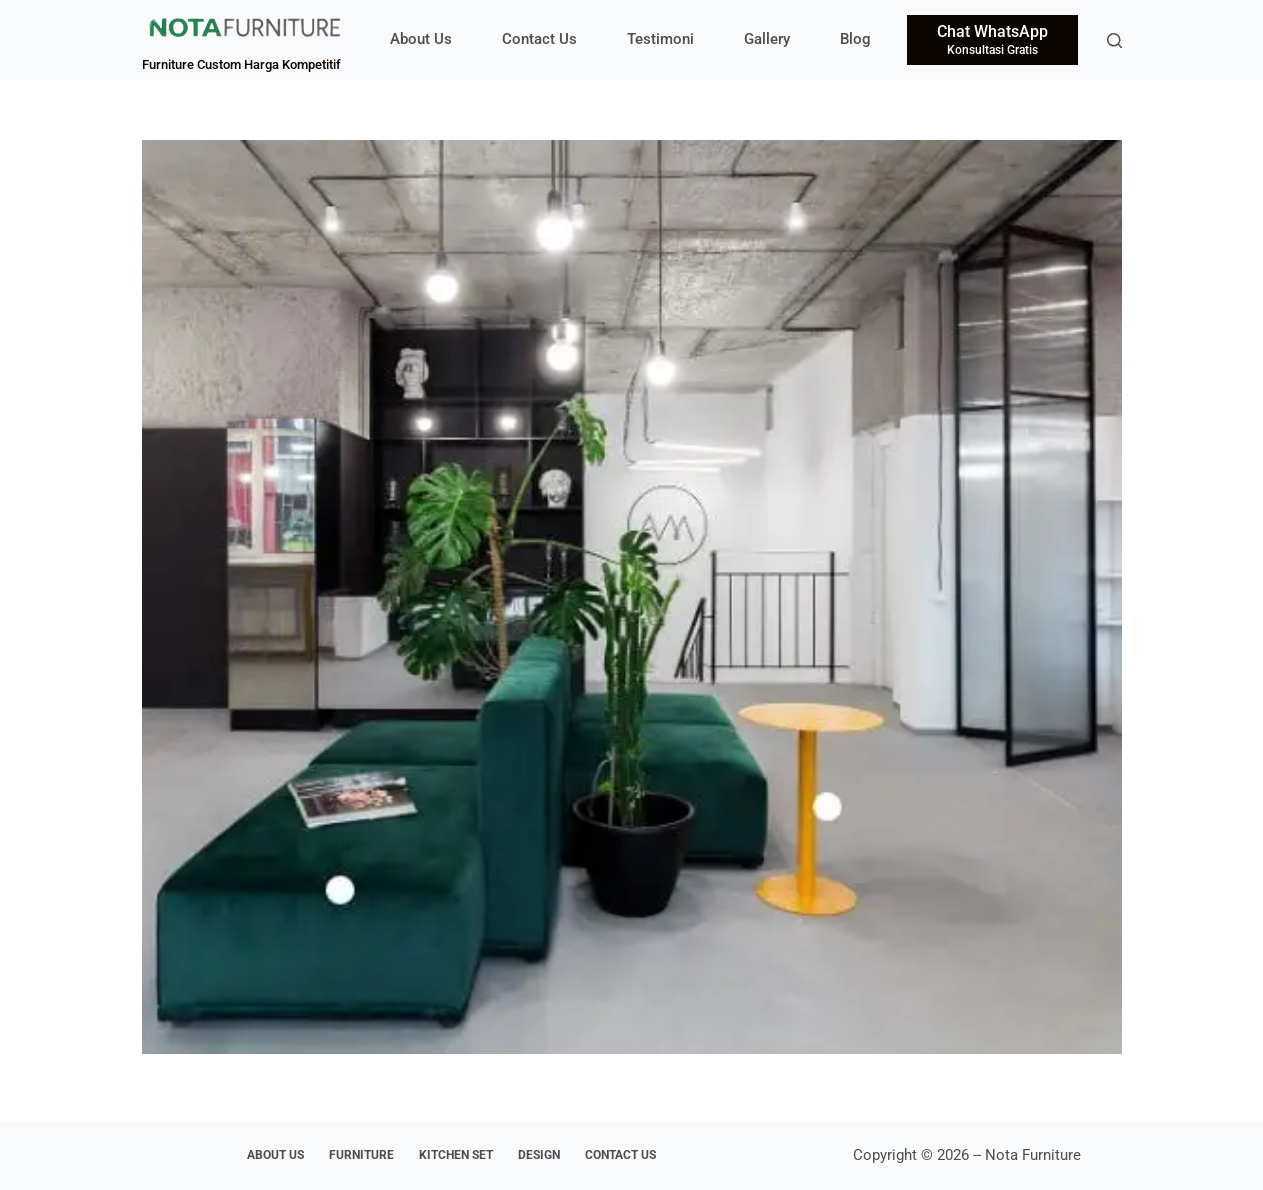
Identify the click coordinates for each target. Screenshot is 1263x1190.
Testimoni (660, 39)
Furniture (361, 1155)
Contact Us (539, 39)
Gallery (767, 39)
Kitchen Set (456, 1155)
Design (539, 1155)
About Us (421, 39)
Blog (855, 39)
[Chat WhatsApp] (992, 40)
